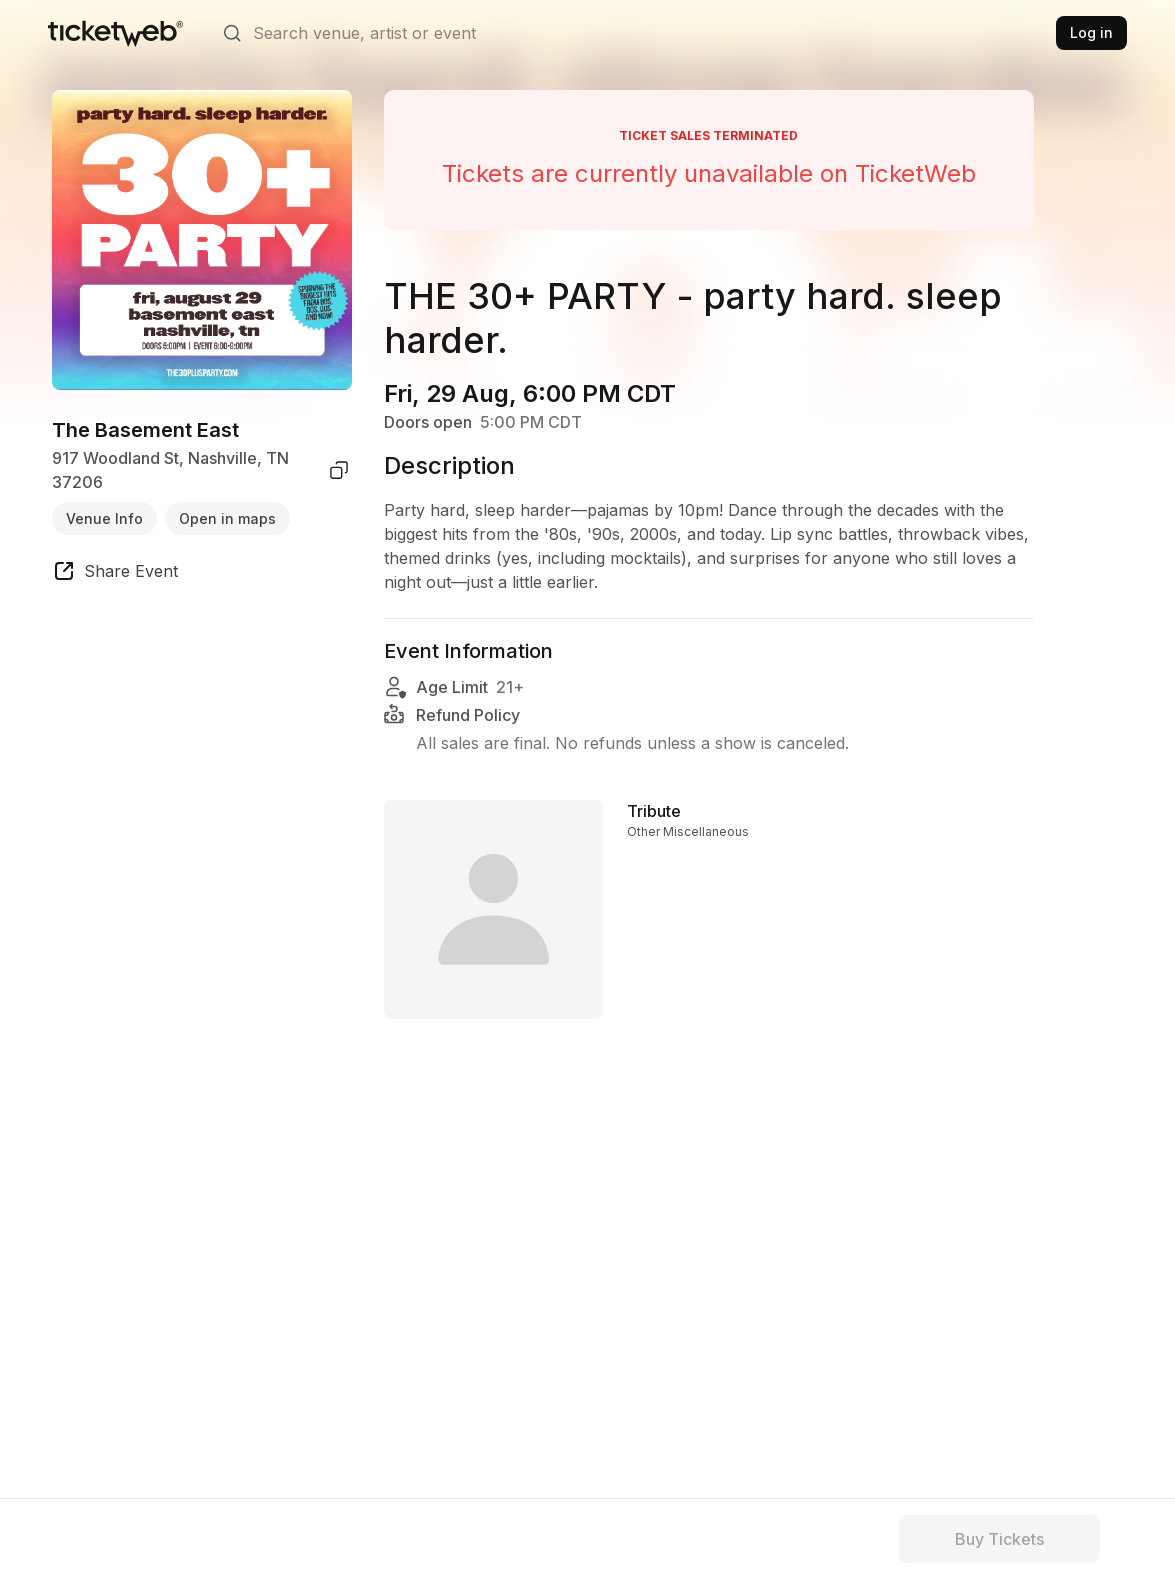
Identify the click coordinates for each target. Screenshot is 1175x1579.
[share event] (115, 574)
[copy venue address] (339, 470)
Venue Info (104, 518)
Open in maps (227, 518)
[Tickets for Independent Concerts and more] (115, 33)
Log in (1091, 32)
